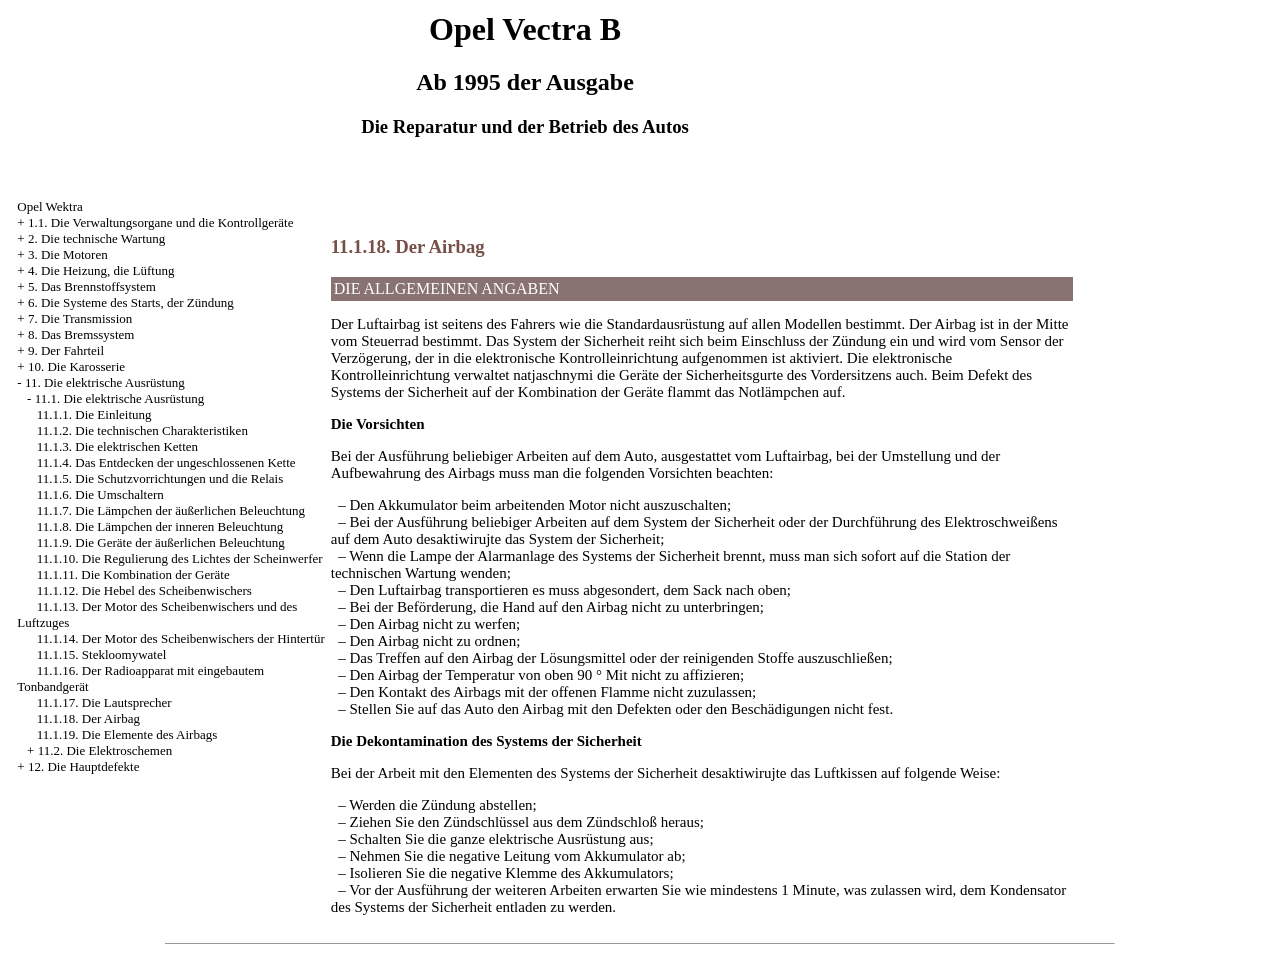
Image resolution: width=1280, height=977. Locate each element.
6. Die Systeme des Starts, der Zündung (131, 302)
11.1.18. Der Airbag (88, 718)
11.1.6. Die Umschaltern (100, 494)
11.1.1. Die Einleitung (94, 414)
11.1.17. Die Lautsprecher (104, 702)
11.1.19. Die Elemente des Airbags (127, 734)
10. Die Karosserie (76, 366)
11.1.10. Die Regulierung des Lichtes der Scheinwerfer (180, 558)
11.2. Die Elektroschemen (105, 750)
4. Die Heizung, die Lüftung (101, 270)
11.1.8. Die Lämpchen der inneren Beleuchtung (160, 526)
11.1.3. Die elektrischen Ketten (117, 446)
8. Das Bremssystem (81, 334)
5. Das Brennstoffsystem (92, 286)
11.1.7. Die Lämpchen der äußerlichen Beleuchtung (171, 510)
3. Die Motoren (68, 254)
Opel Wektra (50, 206)
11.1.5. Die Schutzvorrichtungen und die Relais (160, 478)
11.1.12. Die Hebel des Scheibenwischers (144, 590)
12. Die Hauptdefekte (84, 766)
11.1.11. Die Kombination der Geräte (133, 574)
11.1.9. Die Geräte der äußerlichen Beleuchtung (161, 542)
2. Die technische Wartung (96, 238)
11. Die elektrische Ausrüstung (105, 382)
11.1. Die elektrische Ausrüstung (120, 398)
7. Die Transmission (80, 318)
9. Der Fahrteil (66, 350)
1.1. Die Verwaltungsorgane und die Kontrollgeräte (161, 222)
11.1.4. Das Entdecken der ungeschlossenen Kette (166, 462)
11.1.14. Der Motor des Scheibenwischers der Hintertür (181, 638)
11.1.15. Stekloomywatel (102, 654)
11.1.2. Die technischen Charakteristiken (142, 430)
